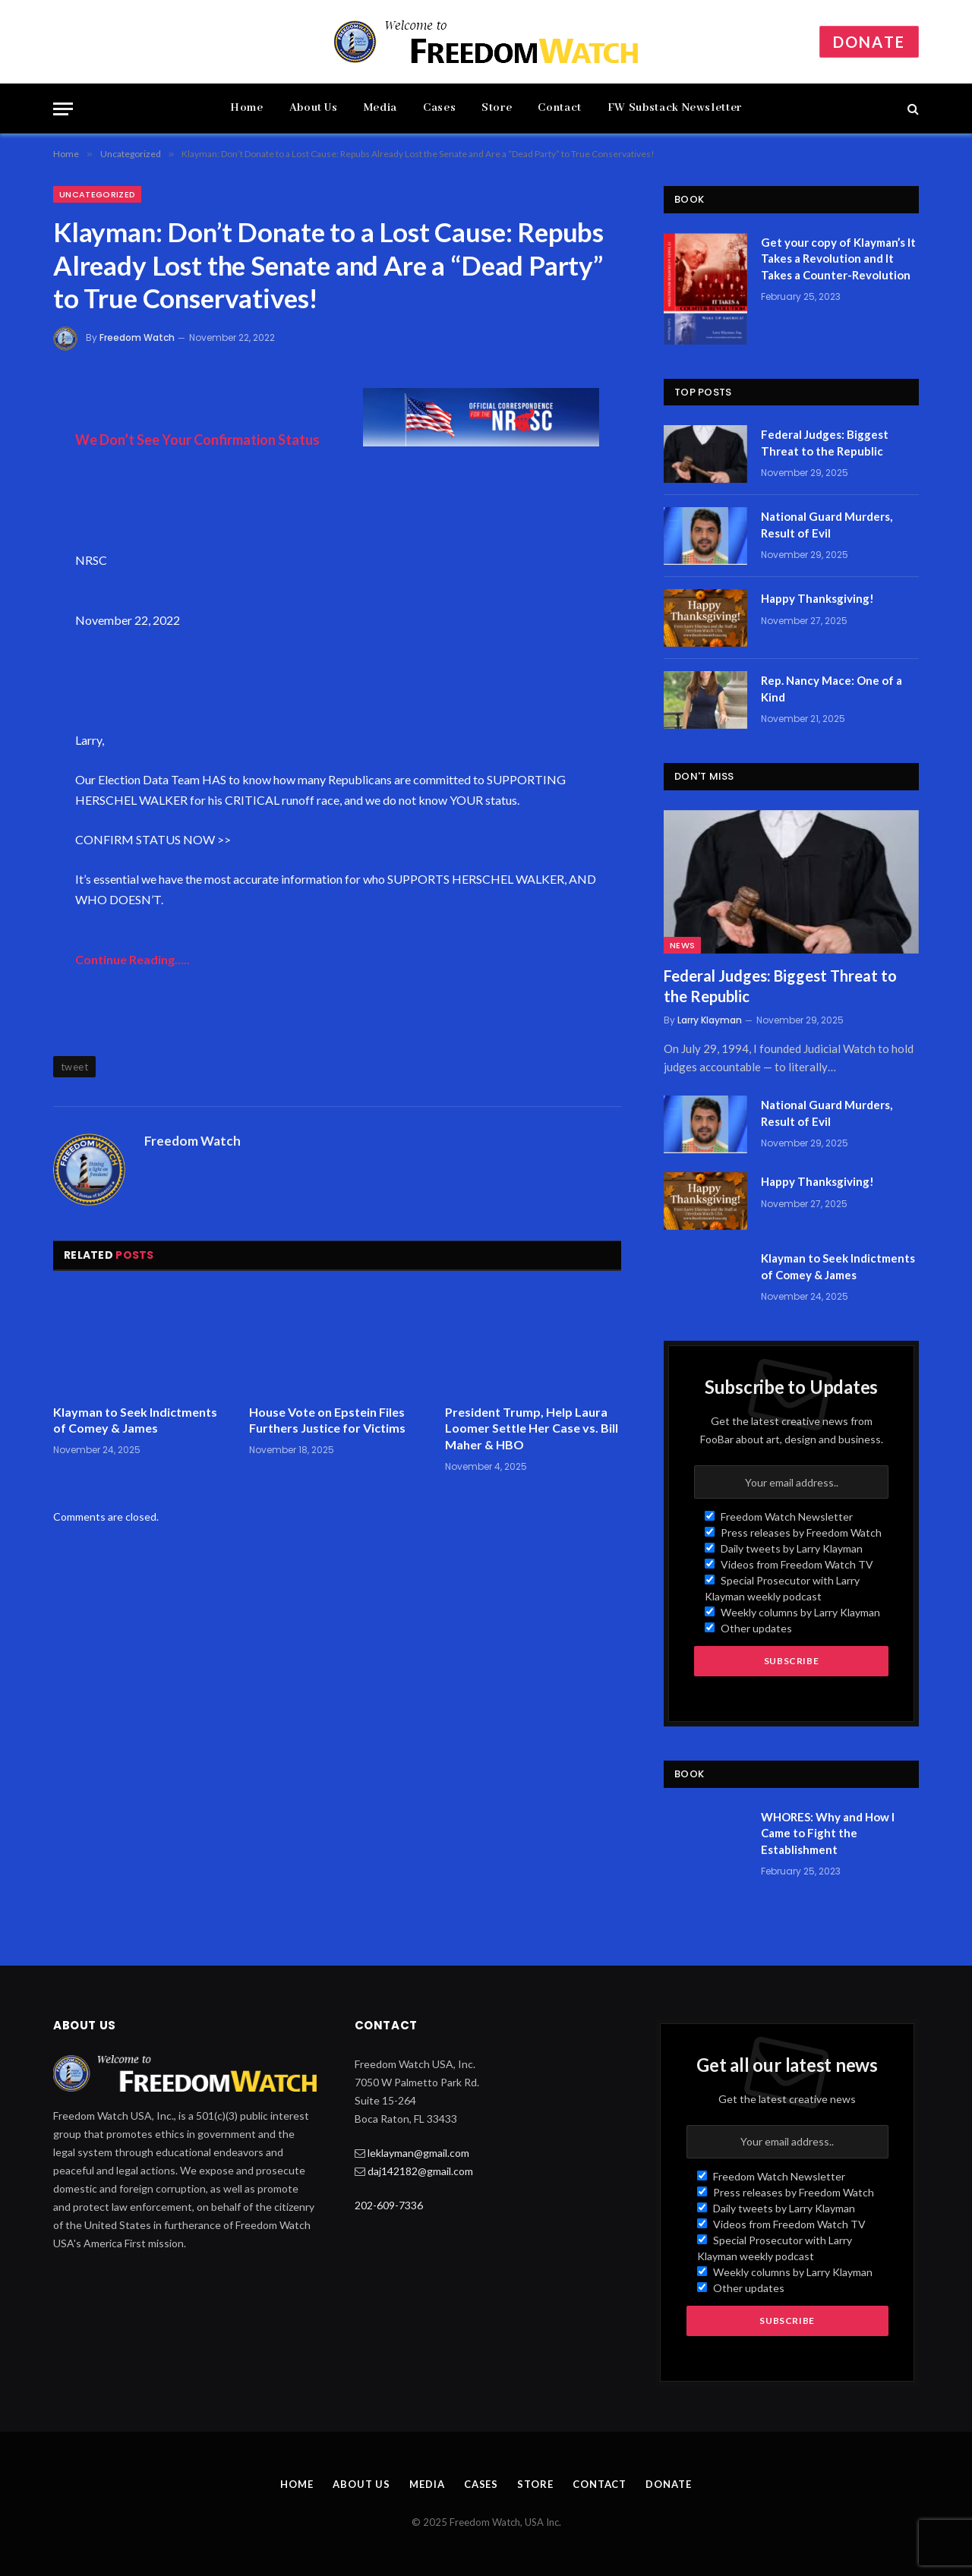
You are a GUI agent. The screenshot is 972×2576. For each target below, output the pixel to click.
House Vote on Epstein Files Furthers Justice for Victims (327, 1420)
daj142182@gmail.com (420, 2171)
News (682, 945)
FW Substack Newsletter (675, 108)
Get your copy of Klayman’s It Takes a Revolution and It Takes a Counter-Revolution (838, 258)
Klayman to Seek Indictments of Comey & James (135, 1420)
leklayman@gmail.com (418, 2152)
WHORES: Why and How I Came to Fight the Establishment (828, 1833)
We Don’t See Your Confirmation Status (197, 439)
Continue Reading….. (132, 959)
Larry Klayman (709, 1020)
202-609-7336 (389, 2205)
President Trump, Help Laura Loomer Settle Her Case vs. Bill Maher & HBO (531, 1428)
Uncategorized (97, 194)
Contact (559, 108)
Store (496, 108)
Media (380, 108)
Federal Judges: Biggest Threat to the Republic (824, 442)
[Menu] (63, 109)
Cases (439, 108)
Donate (869, 42)
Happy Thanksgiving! (817, 598)
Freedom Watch (137, 337)
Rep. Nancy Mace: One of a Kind (831, 688)
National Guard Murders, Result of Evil (826, 524)
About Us (313, 108)
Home (247, 108)
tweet (74, 1067)
